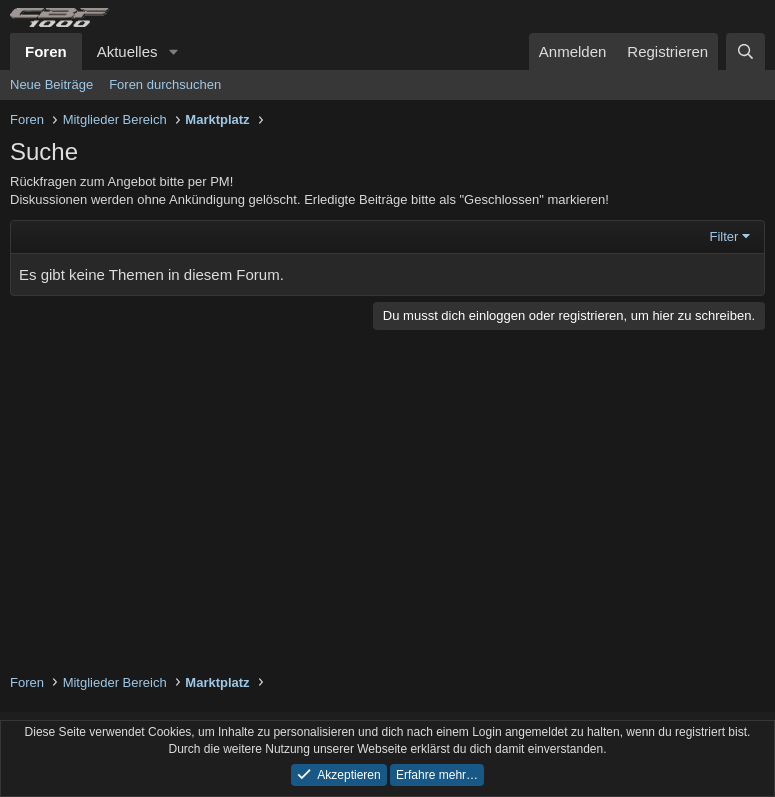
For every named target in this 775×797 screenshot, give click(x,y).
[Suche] (745, 51)
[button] (173, 51)
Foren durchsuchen (165, 84)
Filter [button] (724, 236)
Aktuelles (127, 51)
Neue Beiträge (51, 84)
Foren (46, 51)
